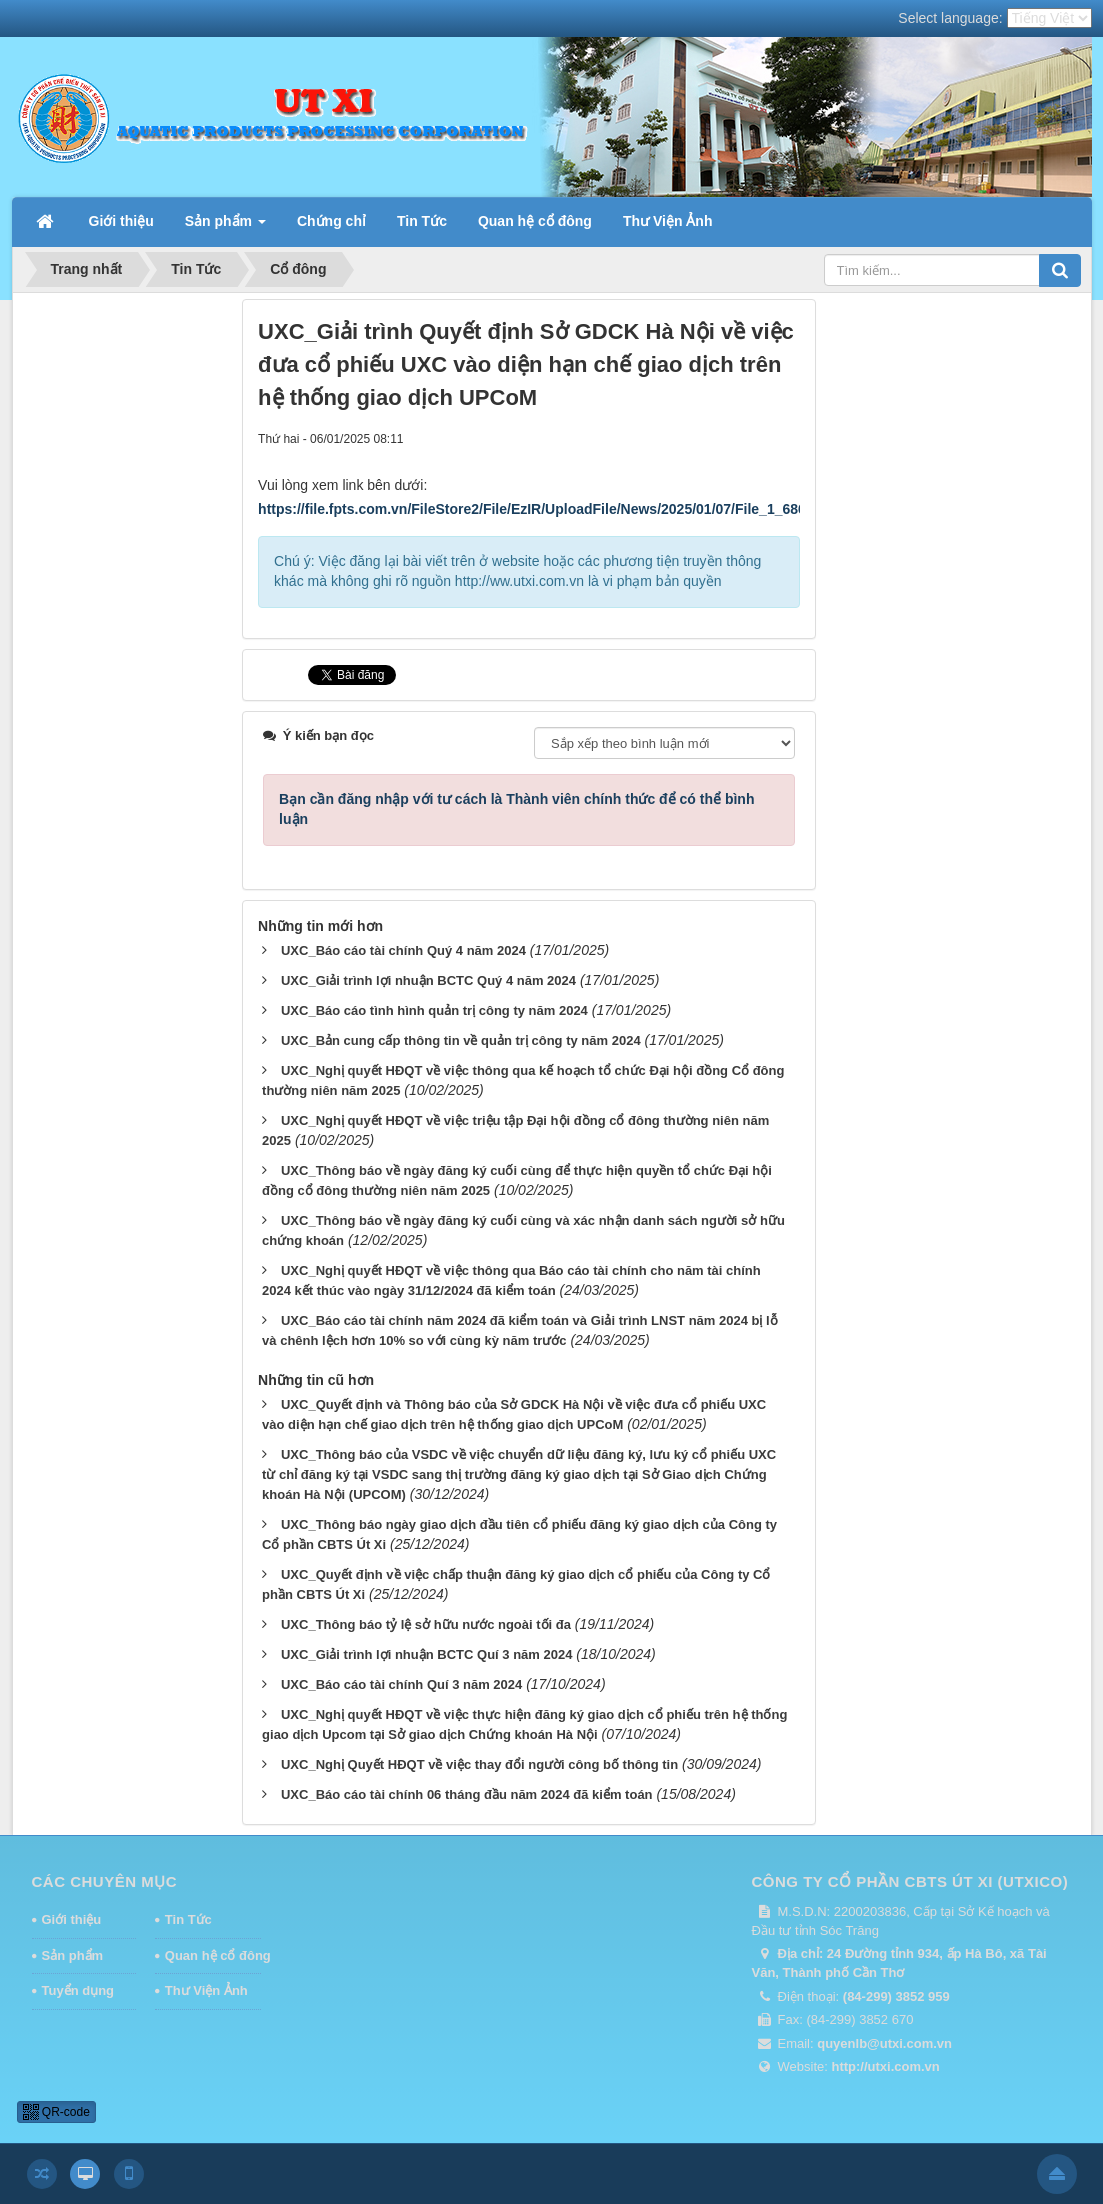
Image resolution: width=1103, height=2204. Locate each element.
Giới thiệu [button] (121, 221)
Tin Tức (188, 1919)
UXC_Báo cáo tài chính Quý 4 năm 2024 (403, 950)
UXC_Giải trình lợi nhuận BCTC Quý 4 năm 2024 (428, 980)
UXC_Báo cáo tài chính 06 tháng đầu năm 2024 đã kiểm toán (467, 1794)
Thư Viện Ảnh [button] (668, 221)
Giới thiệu (72, 1919)
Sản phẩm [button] (225, 227)
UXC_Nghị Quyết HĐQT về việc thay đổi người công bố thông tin (479, 1764)
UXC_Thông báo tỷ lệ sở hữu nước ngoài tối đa (426, 1624)
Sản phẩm (73, 1955)
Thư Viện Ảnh (206, 1990)
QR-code (56, 2112)
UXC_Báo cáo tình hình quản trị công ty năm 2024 (434, 1010)
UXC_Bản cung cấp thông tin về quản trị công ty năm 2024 (461, 1040)
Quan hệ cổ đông (213, 1955)
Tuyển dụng (78, 1990)
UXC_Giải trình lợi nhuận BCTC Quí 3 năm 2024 (426, 1654)
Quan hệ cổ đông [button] (535, 221)
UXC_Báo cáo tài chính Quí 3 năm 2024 (401, 1684)
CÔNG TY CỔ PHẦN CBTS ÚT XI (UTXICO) (910, 1881)
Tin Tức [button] (422, 221)
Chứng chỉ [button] (331, 221)
